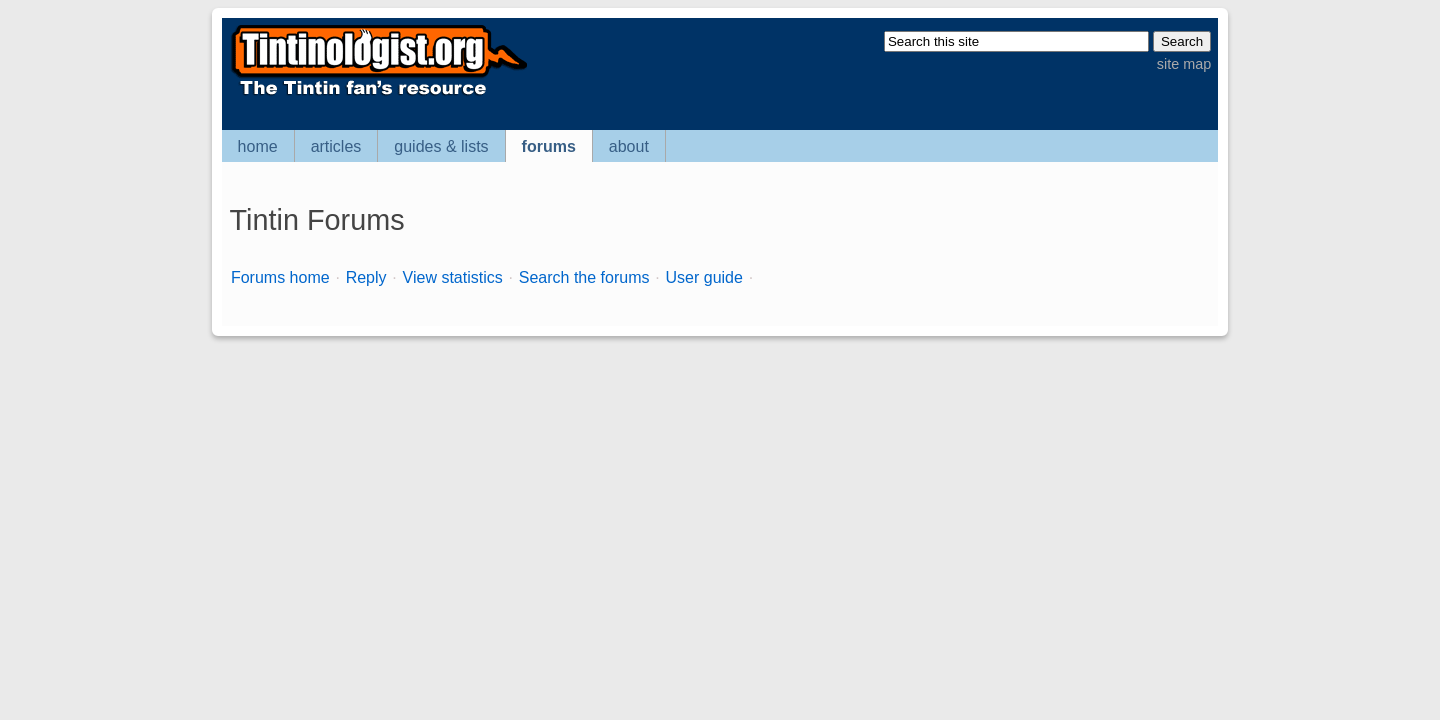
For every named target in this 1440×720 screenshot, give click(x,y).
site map (1184, 64)
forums (549, 146)
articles (336, 146)
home (258, 146)
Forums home (280, 277)
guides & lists (441, 146)
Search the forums (584, 277)
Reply (366, 277)
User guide (704, 277)
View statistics (453, 277)
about (629, 146)
